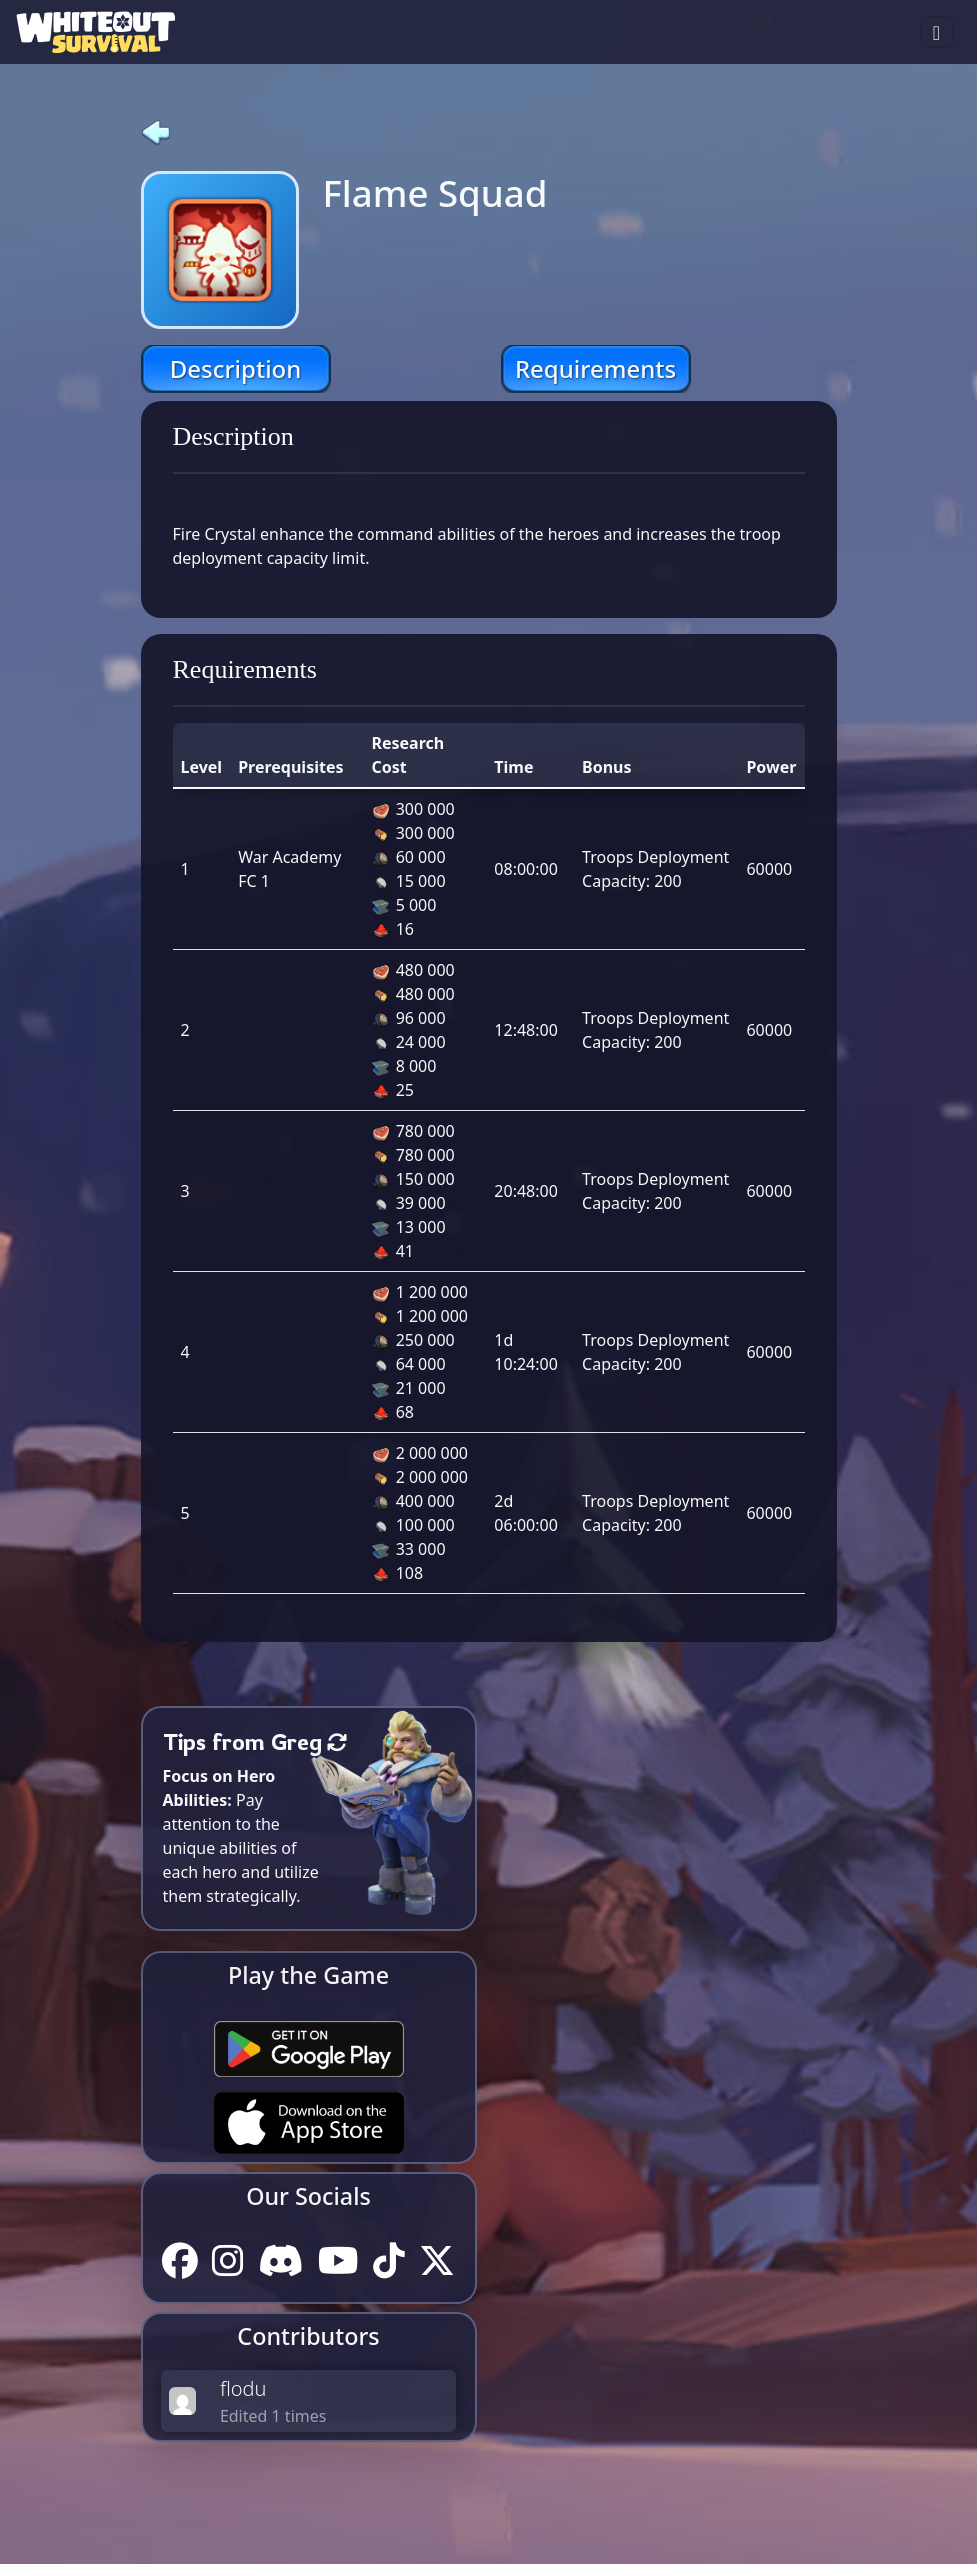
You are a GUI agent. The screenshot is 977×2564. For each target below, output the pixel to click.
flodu (243, 2388)
